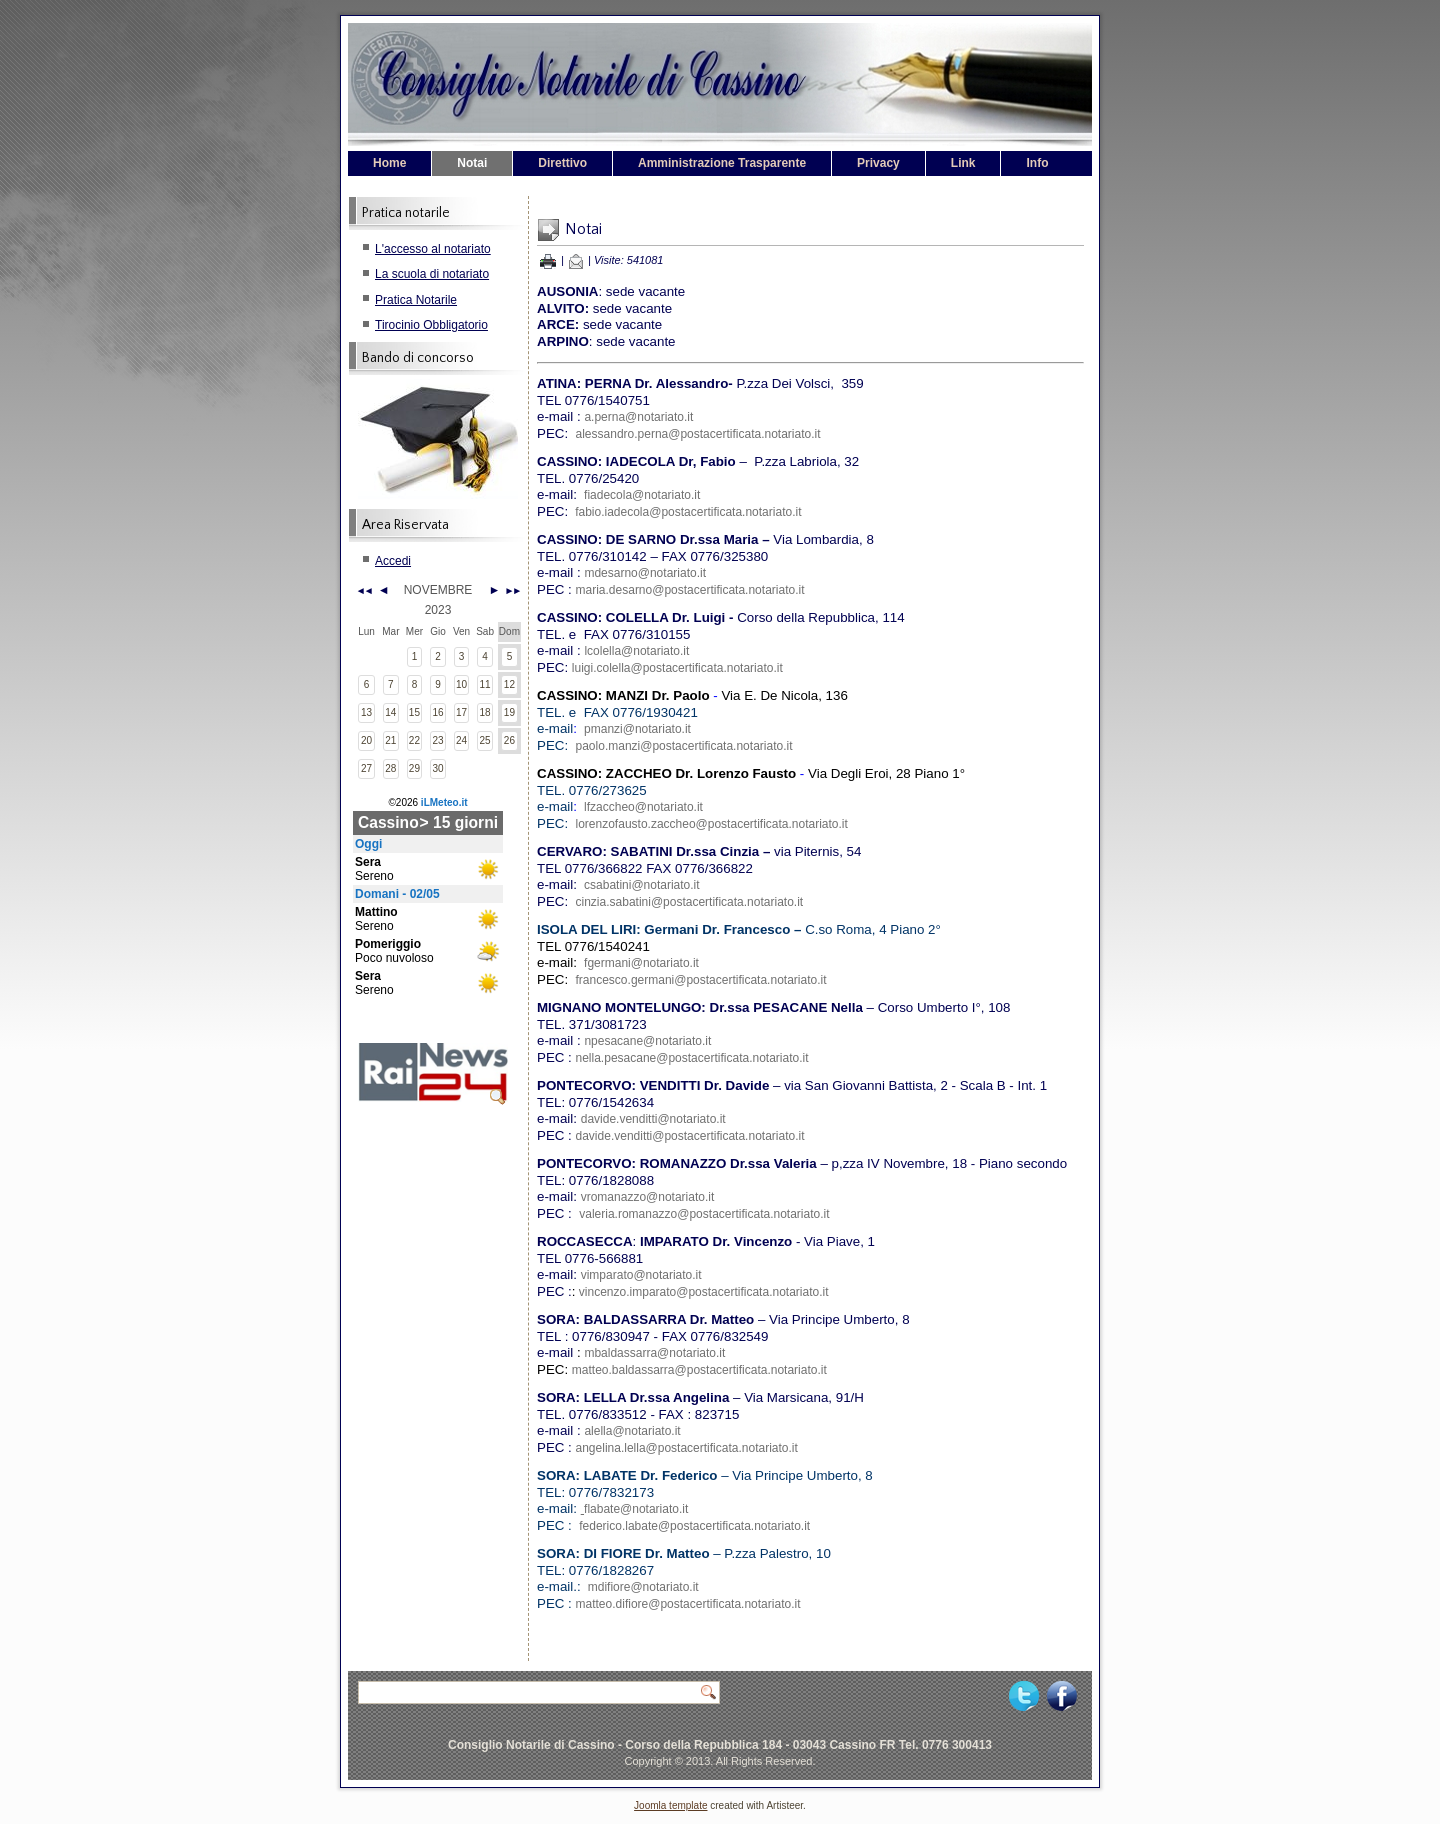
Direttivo (562, 163)
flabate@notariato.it (636, 1509)
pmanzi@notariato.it (637, 729)
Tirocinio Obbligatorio (431, 325)
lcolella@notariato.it (636, 651)
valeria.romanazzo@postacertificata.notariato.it (704, 1214)
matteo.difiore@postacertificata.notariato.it (688, 1604)
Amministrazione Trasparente (722, 163)
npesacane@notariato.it (647, 1041)
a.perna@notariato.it (638, 417)
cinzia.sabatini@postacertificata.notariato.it (690, 902)
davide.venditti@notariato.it (653, 1119)
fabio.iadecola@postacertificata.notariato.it (688, 512)
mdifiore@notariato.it (643, 1587)
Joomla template (670, 1805)
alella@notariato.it (632, 1431)
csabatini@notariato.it (642, 885)
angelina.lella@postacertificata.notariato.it (687, 1448)
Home (389, 163)
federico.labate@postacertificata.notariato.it (694, 1526)
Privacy (878, 163)
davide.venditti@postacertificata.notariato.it (690, 1136)
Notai (472, 163)
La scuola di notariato (432, 274)
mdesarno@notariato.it (645, 573)
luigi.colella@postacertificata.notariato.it (677, 668)
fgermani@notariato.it (641, 963)
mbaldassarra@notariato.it (654, 1353)
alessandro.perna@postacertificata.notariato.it (698, 434)
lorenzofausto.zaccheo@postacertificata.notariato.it (712, 824)
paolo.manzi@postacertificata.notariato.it (684, 746)
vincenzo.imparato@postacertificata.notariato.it (704, 1292)
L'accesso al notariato (433, 249)
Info (1037, 163)
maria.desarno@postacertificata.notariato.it (690, 590)
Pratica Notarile (416, 300)
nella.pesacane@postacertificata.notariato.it (692, 1058)
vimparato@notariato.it (641, 1275)
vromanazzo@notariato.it (648, 1197)
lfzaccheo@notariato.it (643, 807)
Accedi (393, 561)
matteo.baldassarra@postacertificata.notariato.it (699, 1370)
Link (963, 163)
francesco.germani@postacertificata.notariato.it (701, 980)
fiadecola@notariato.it (642, 495)
